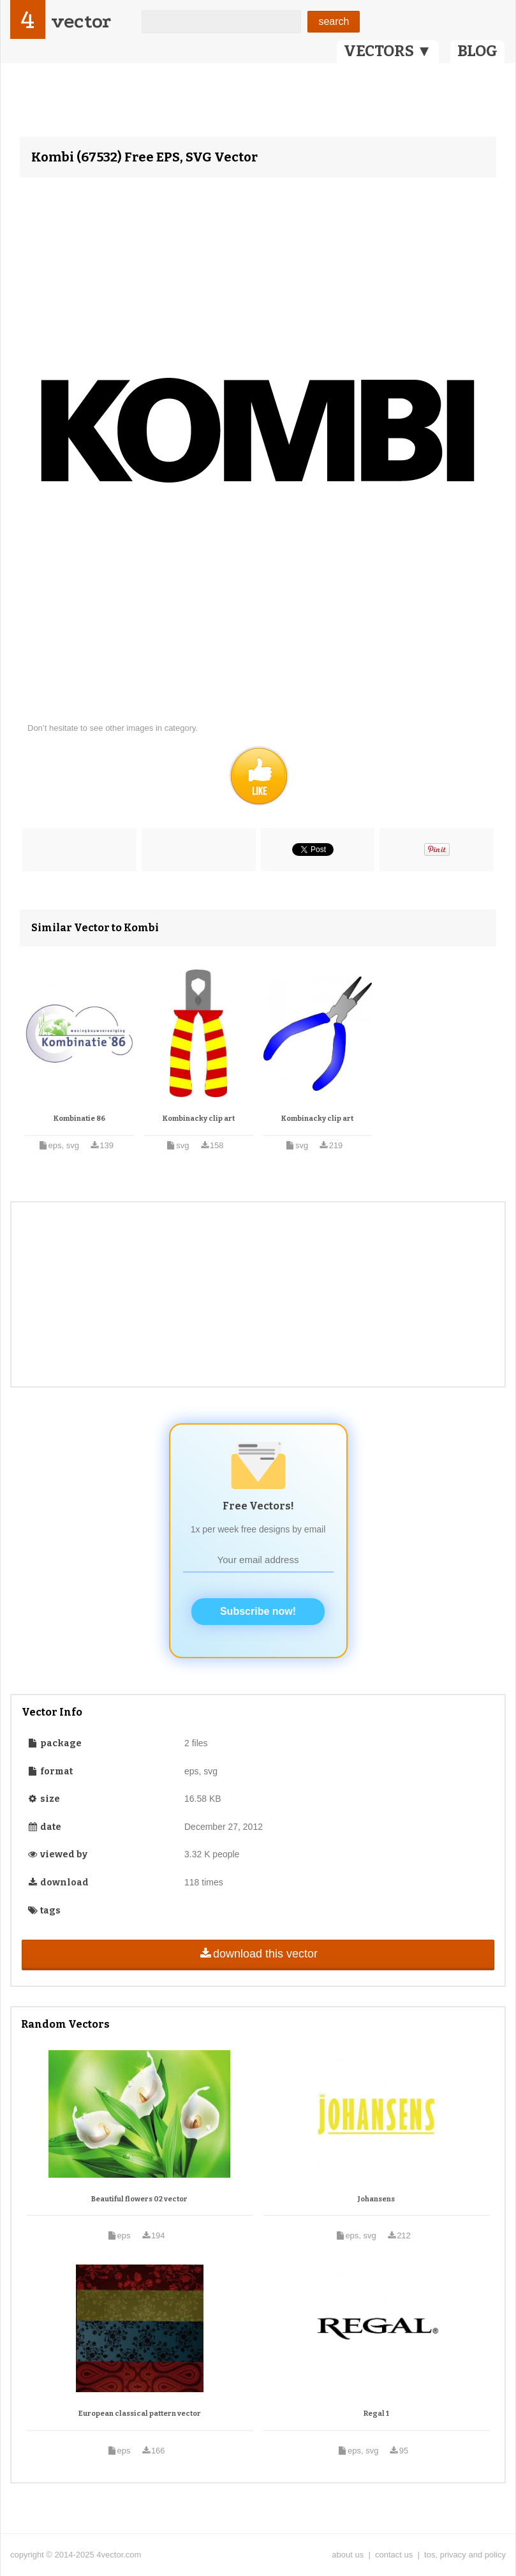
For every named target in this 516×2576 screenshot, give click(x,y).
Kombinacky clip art (199, 1118)
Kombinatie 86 (79, 1118)
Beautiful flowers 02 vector (139, 2199)
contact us (394, 2554)
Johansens (376, 2199)
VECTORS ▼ (388, 51)
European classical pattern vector (139, 2413)
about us (348, 2554)
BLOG (477, 51)
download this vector (258, 1953)
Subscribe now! (258, 1611)
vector (81, 21)
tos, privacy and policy (465, 2554)
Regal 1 (376, 2413)
